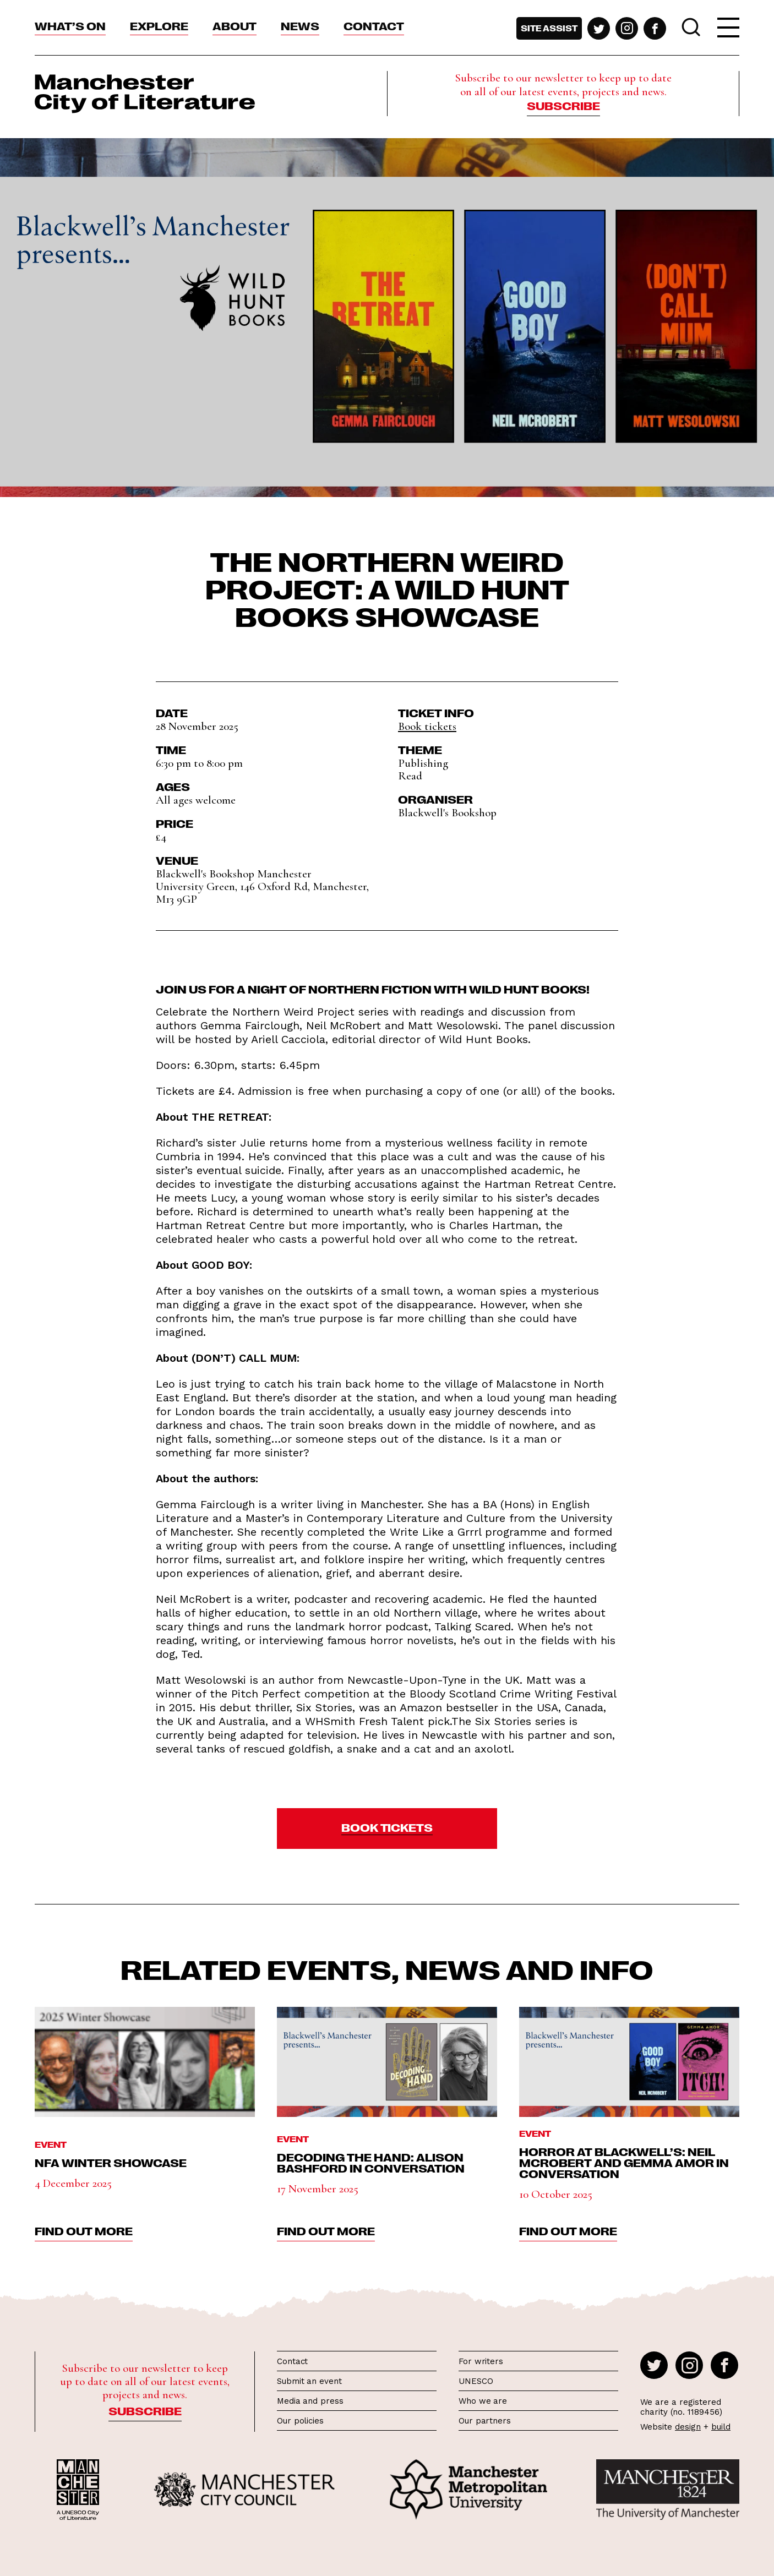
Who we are (483, 2401)
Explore (159, 25)
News (300, 25)
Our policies (300, 2421)
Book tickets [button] (427, 726)
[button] (387, 1828)
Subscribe (563, 105)
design (688, 2427)
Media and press (310, 2401)
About (234, 25)
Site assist (549, 28)
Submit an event (309, 2381)
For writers (481, 2361)
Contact (374, 25)
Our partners (485, 2421)
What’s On (70, 25)
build (721, 2427)
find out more (84, 2230)
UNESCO (476, 2381)
